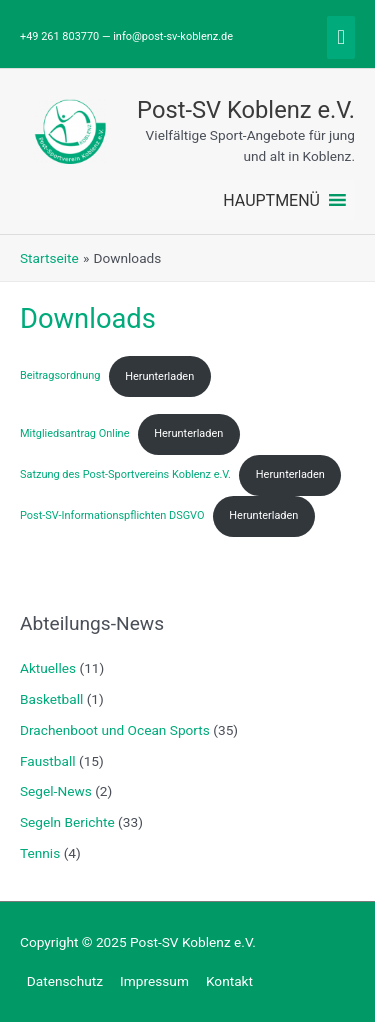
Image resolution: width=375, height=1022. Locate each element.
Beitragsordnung (60, 376)
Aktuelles (48, 668)
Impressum (154, 981)
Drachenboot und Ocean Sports (115, 730)
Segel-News (56, 791)
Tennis (40, 853)
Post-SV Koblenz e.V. (246, 110)
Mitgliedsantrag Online (74, 433)
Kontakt (229, 981)
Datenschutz (65, 981)
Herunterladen (159, 376)
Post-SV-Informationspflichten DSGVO (112, 515)
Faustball (48, 761)
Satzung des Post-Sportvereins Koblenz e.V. (125, 474)
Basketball (51, 699)
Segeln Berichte (67, 822)
